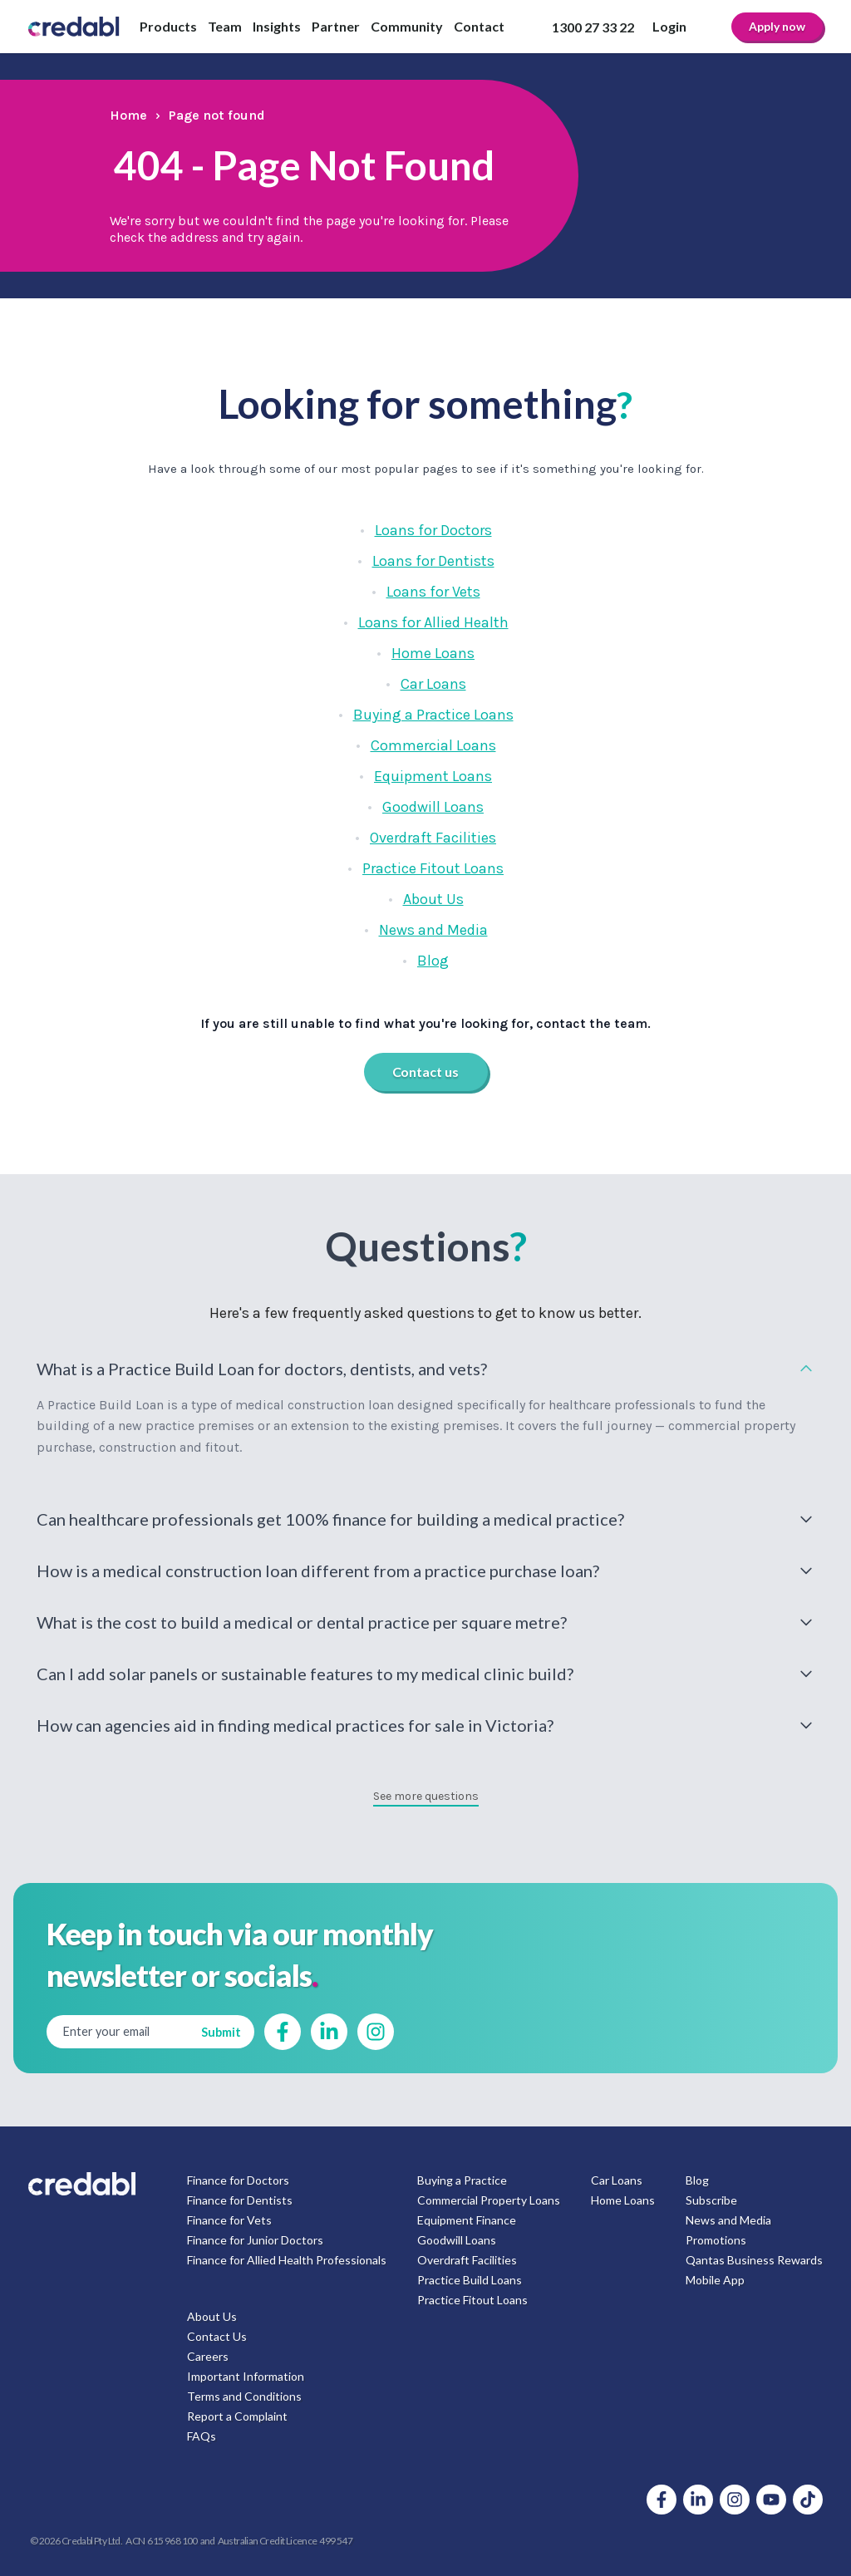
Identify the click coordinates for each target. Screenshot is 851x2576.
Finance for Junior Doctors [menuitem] (255, 2240)
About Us (433, 899)
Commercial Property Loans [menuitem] (488, 2200)
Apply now (777, 26)
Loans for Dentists (433, 561)
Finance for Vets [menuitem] (229, 2220)
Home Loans (433, 653)
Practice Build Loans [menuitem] (469, 2280)
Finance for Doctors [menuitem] (238, 2180)
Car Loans (433, 684)
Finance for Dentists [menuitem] (240, 2200)
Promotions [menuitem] (716, 2240)
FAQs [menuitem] (201, 2436)
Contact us (426, 1071)
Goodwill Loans (433, 807)
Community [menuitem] (407, 26)
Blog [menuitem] (697, 2180)
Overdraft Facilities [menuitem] (467, 2260)
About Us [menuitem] (212, 2316)
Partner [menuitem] (336, 26)
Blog (433, 960)
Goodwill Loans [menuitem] (456, 2240)
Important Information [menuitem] (245, 2376)
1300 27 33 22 (593, 27)
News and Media (433, 930)
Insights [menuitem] (277, 26)
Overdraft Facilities (433, 837)
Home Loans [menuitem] (623, 2200)
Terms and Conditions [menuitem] (244, 2396)
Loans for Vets (433, 592)
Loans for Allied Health (433, 622)
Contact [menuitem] (479, 26)
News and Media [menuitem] (728, 2220)
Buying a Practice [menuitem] (462, 2180)
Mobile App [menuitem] (715, 2280)
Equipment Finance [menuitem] (466, 2220)
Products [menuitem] (168, 26)
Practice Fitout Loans (433, 868)
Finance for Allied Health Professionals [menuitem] (286, 2260)
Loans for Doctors (433, 530)
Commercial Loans (433, 745)
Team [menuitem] (225, 26)
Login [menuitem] (669, 26)
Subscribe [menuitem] (711, 2200)
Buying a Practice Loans (433, 714)
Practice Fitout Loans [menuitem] (472, 2300)
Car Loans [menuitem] (616, 2180)
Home (128, 115)
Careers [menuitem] (208, 2356)
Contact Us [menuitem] (217, 2336)
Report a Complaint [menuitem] (237, 2416)
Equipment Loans (433, 776)
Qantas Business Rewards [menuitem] (754, 2260)
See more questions (426, 1796)
